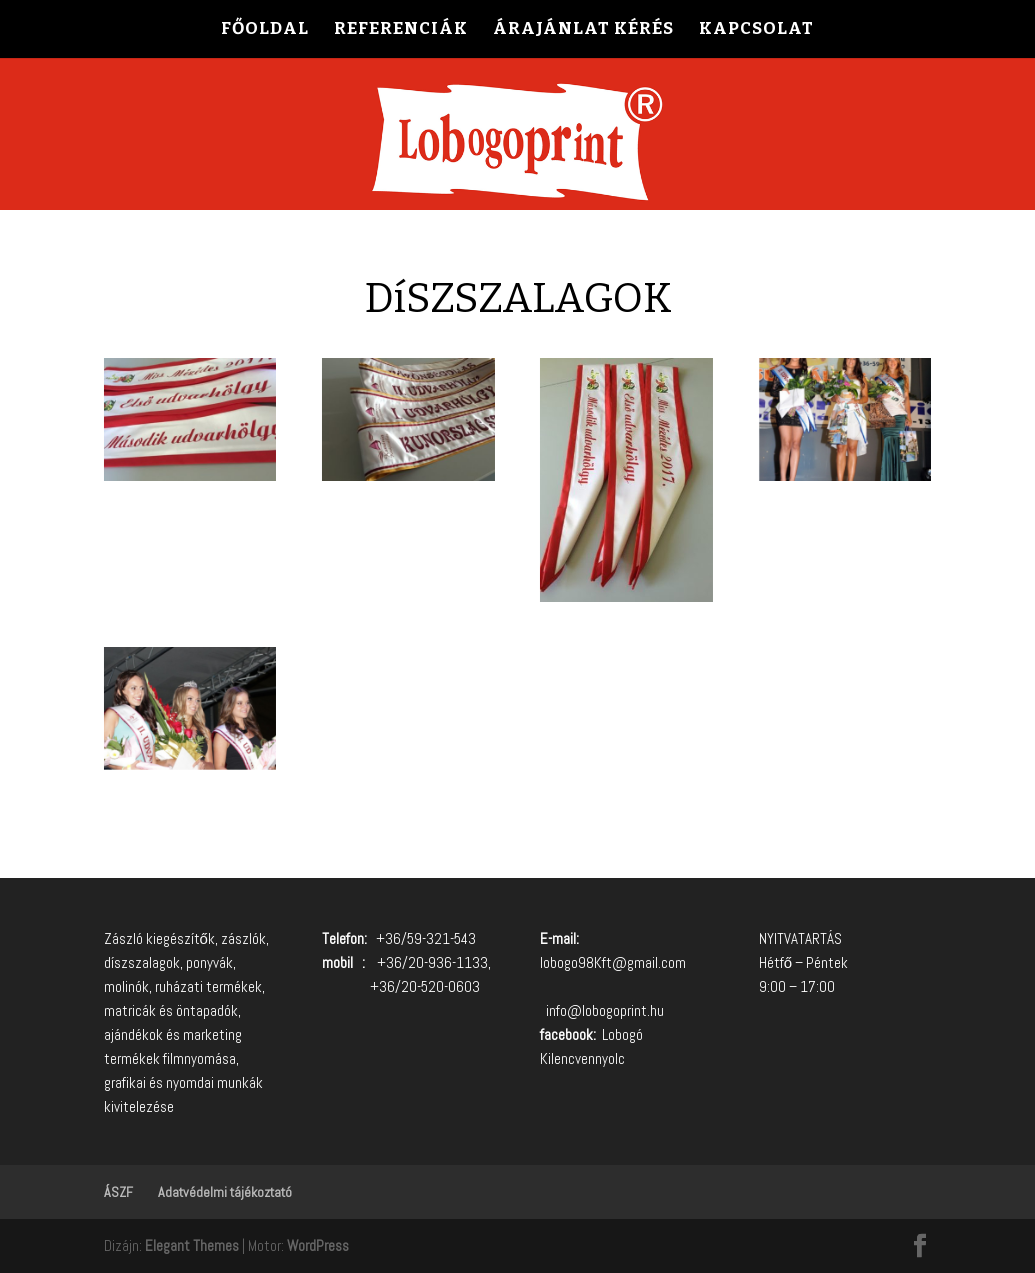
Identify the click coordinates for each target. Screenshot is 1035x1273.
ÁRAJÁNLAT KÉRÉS (583, 30)
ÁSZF (118, 1192)
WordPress (318, 1245)
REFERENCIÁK (401, 30)
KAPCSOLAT (756, 30)
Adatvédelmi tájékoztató (225, 1192)
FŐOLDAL (265, 30)
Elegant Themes (192, 1245)
